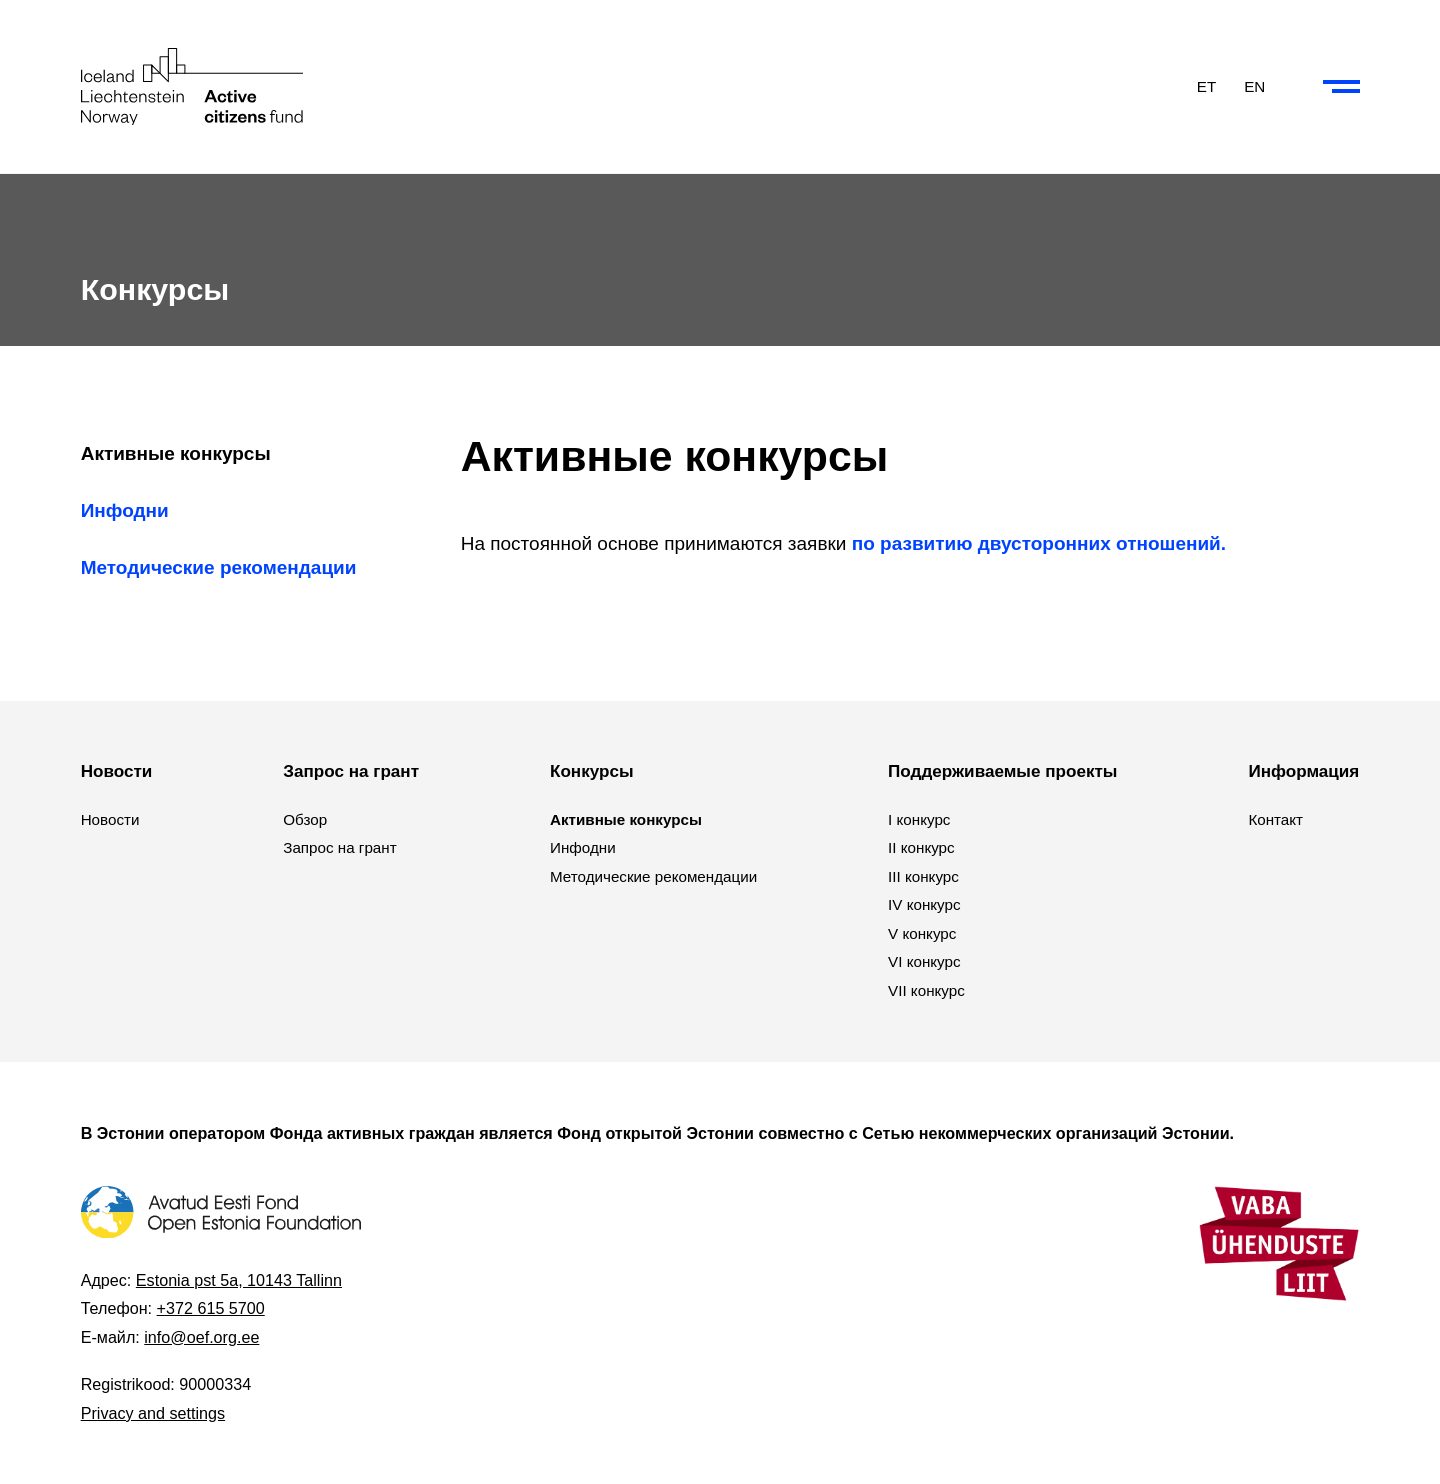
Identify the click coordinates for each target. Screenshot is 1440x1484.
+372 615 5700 (211, 1308)
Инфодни (125, 510)
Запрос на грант (339, 847)
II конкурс (921, 847)
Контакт (1275, 819)
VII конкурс (926, 990)
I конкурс (919, 819)
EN (1254, 85)
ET (1206, 85)
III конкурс (923, 876)
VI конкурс (924, 961)
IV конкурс (924, 904)
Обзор (305, 819)
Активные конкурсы (176, 453)
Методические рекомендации (219, 567)
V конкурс (922, 933)
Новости (110, 819)
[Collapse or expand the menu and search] (1341, 87)
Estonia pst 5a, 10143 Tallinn (239, 1280)
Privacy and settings (153, 1413)
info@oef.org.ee (201, 1337)
